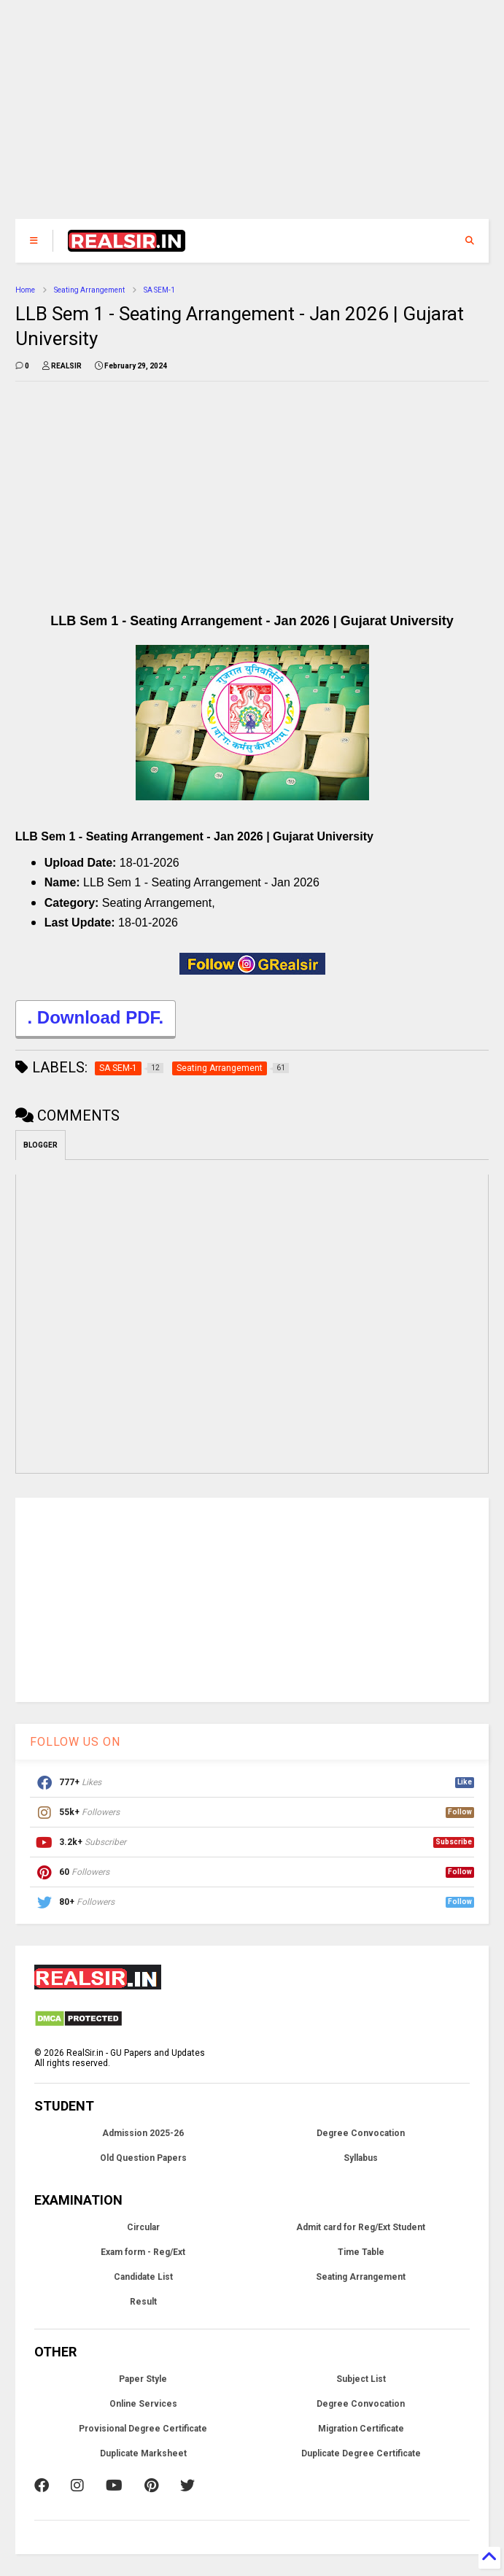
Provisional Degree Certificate (143, 2429)
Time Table (361, 2252)
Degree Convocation (361, 2133)
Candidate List (143, 2277)
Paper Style (143, 2379)
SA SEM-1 (159, 290)
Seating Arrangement (89, 290)
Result (143, 2302)
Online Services (143, 2404)
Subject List (361, 2379)
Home (25, 290)
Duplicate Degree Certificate (361, 2453)
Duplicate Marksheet (143, 2453)
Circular (143, 2227)
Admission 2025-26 (143, 2133)
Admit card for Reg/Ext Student (360, 2227)
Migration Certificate (361, 2429)
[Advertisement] (252, 117)
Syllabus (361, 2158)
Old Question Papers (143, 2158)
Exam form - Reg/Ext (143, 2252)
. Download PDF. (95, 1019)
